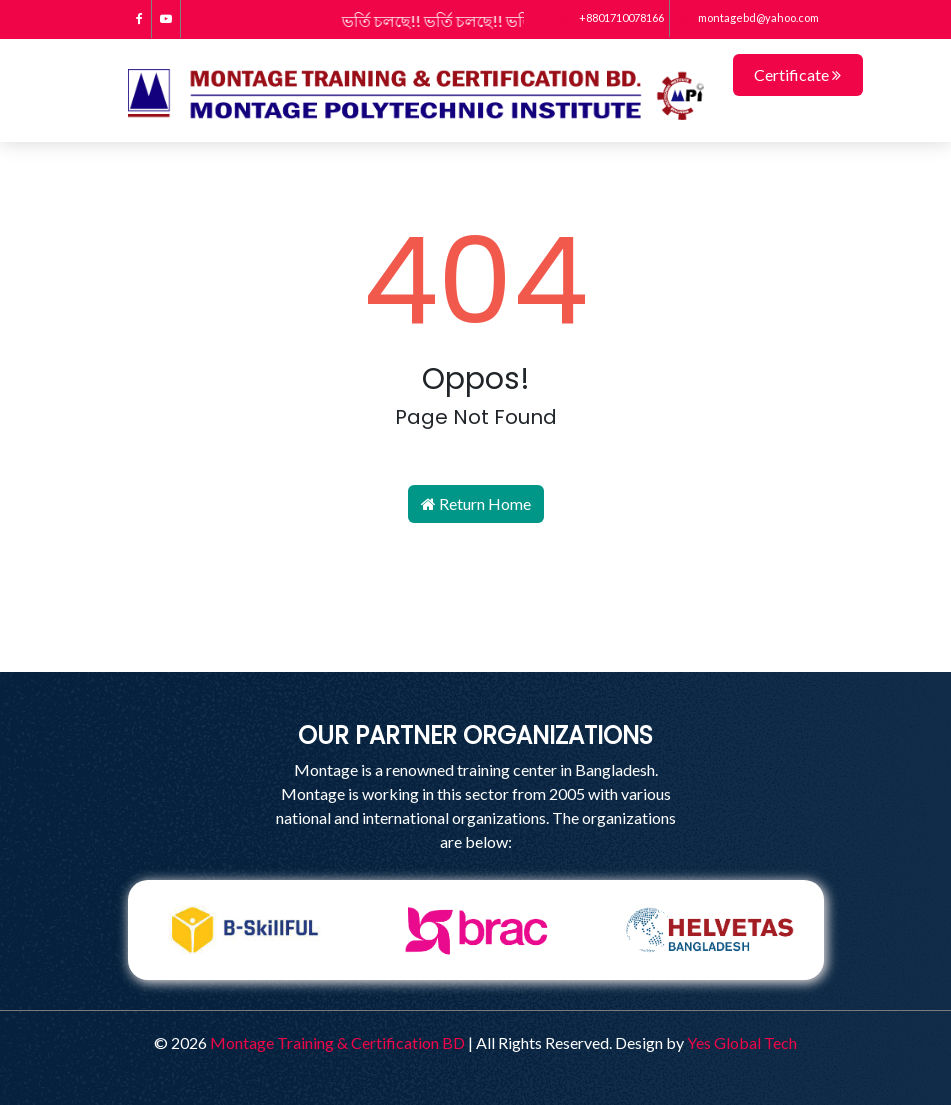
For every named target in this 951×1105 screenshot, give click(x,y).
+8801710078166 (612, 17)
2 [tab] (461, 995)
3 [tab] (491, 995)
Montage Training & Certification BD (337, 1042)
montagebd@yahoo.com (747, 17)
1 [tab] (431, 995)
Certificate (797, 74)
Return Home (476, 503)
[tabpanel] (244, 930)
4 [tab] (521, 995)
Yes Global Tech (742, 1042)
